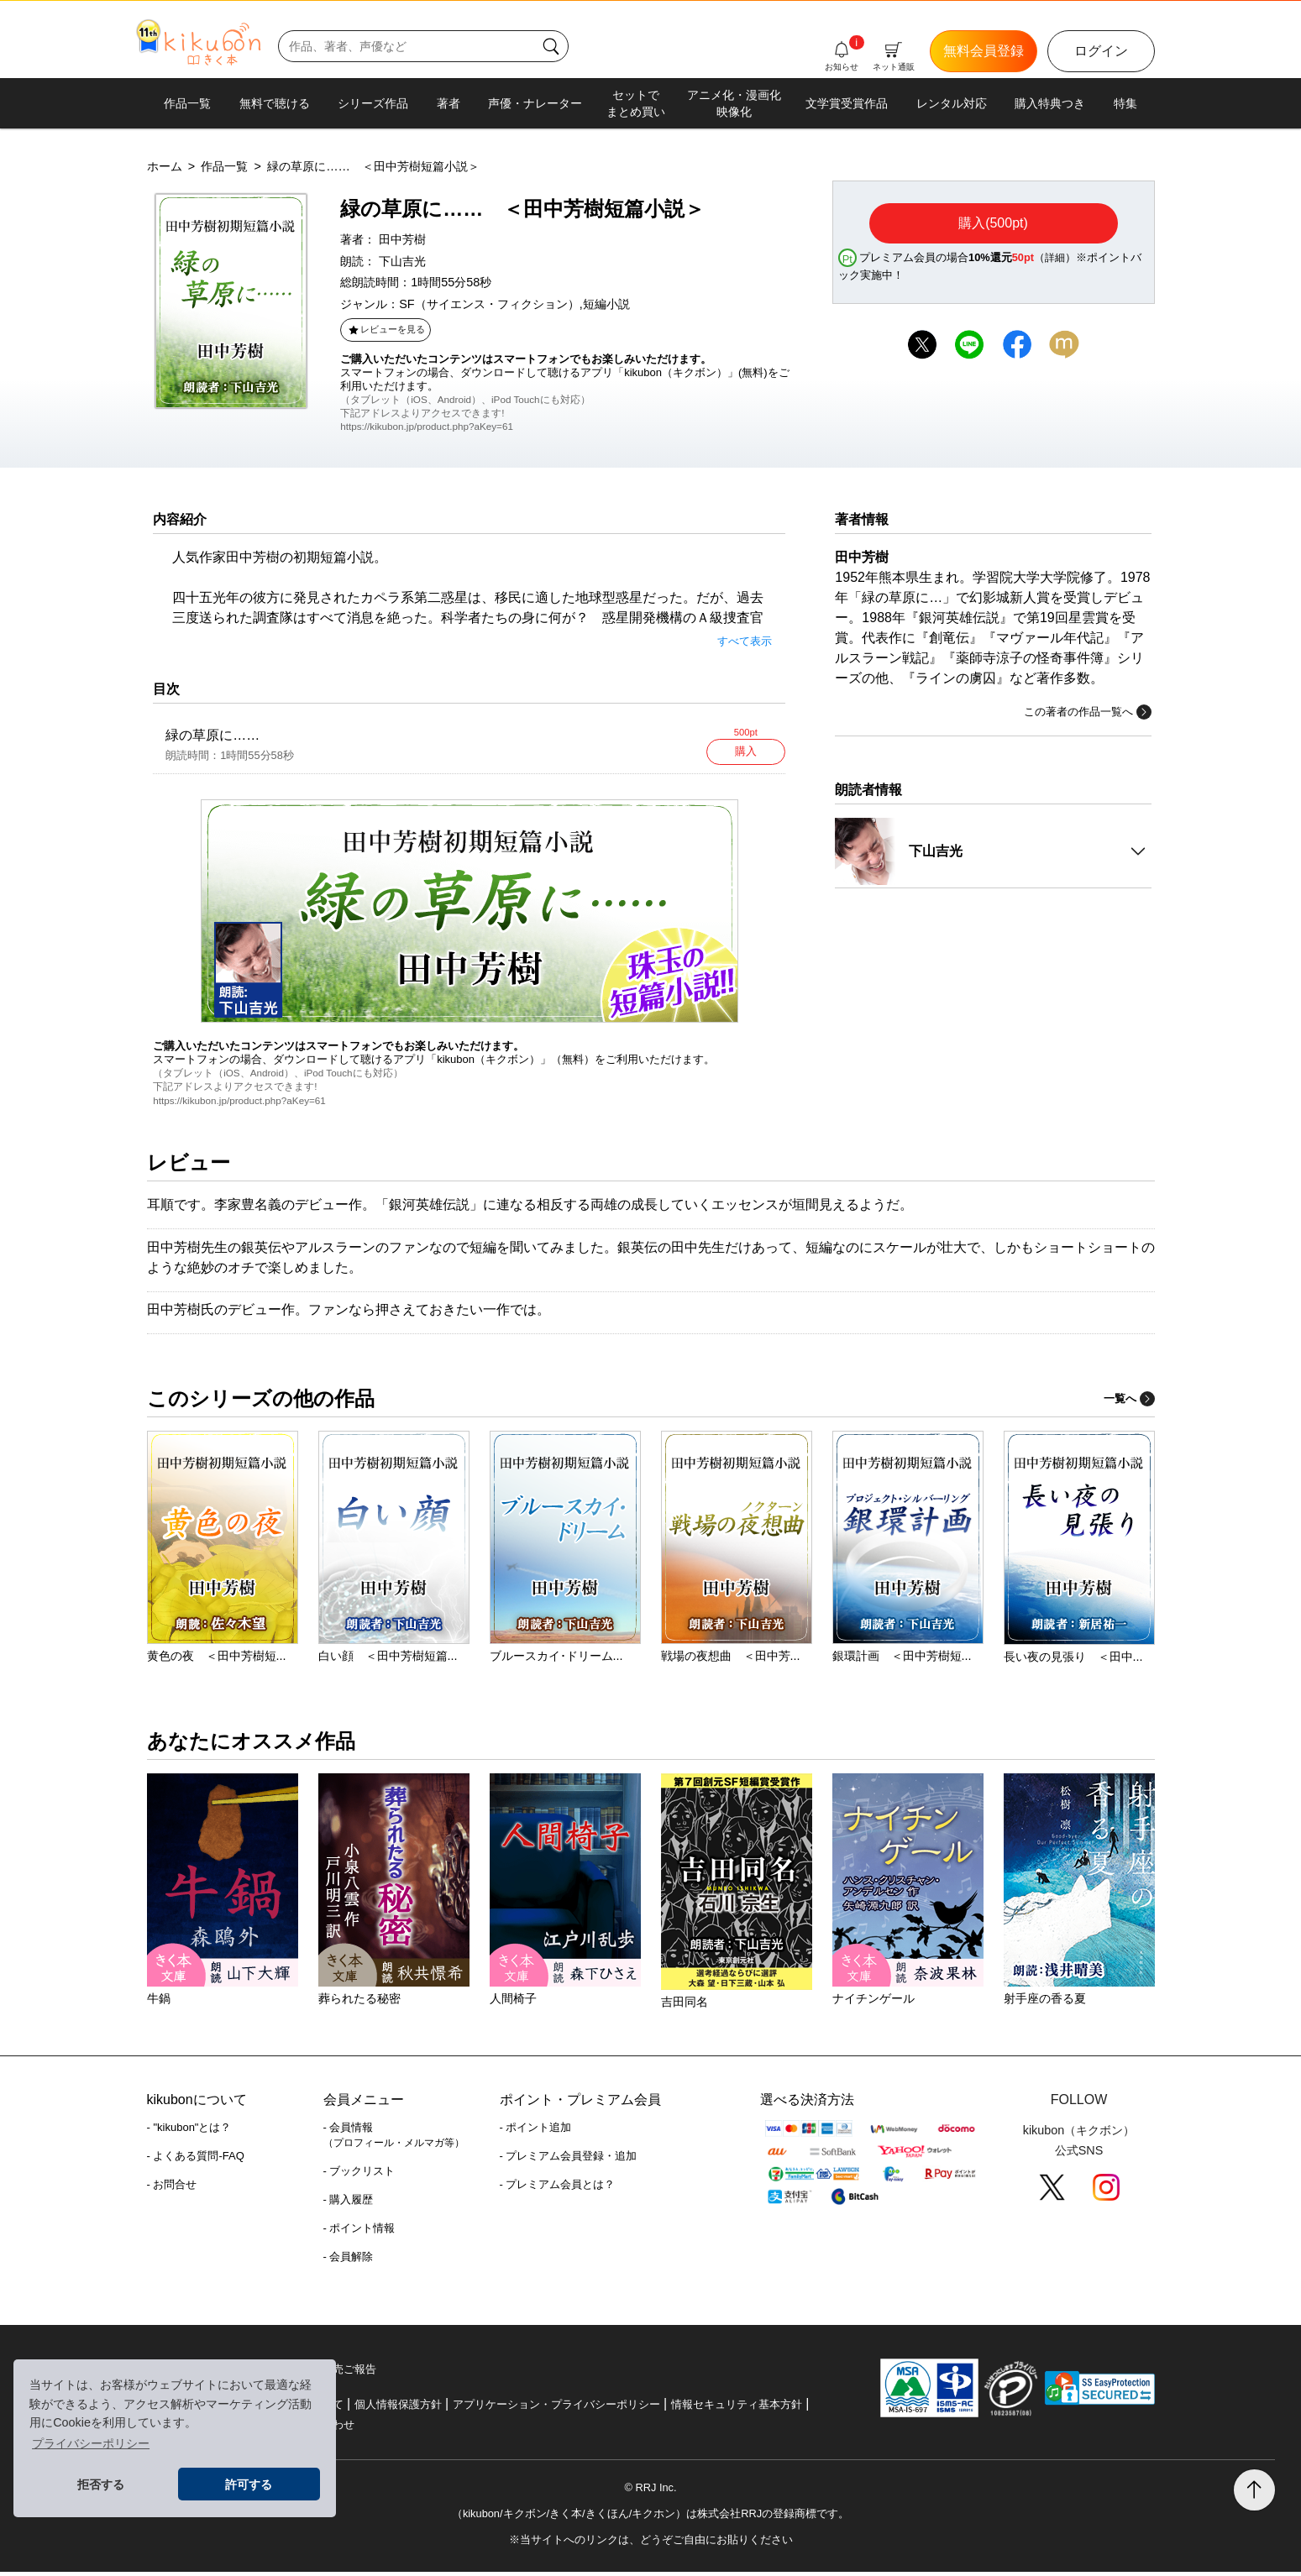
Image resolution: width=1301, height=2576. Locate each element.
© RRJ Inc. (650, 2491)
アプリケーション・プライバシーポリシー (556, 2408)
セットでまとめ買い (635, 103)
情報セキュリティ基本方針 (736, 2408)
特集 (1125, 103)
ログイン (1101, 51)
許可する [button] (248, 2484)
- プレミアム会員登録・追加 (568, 2160)
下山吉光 (402, 261)
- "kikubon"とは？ (189, 2131)
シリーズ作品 (373, 103)
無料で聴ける (274, 103)
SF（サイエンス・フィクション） (489, 304)
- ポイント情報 (359, 2232)
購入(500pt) (993, 223)
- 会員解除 (348, 2260)
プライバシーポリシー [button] (91, 2443)
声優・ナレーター (535, 103)
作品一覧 (187, 103)
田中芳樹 (402, 239)
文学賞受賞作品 (846, 103)
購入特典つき (1050, 103)
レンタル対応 (951, 103)
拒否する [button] (100, 2484)
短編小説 (606, 304)
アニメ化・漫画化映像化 (734, 103)
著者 (448, 103)
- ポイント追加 (536, 2131)
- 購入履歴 (348, 2203)
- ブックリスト (359, 2175)
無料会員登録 (983, 51)
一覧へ (1129, 1402)
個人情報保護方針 (398, 2408)
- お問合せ (172, 2188)
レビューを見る (386, 329)
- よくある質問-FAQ (195, 2160)
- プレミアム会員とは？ (558, 2188)
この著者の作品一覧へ (1087, 712)
